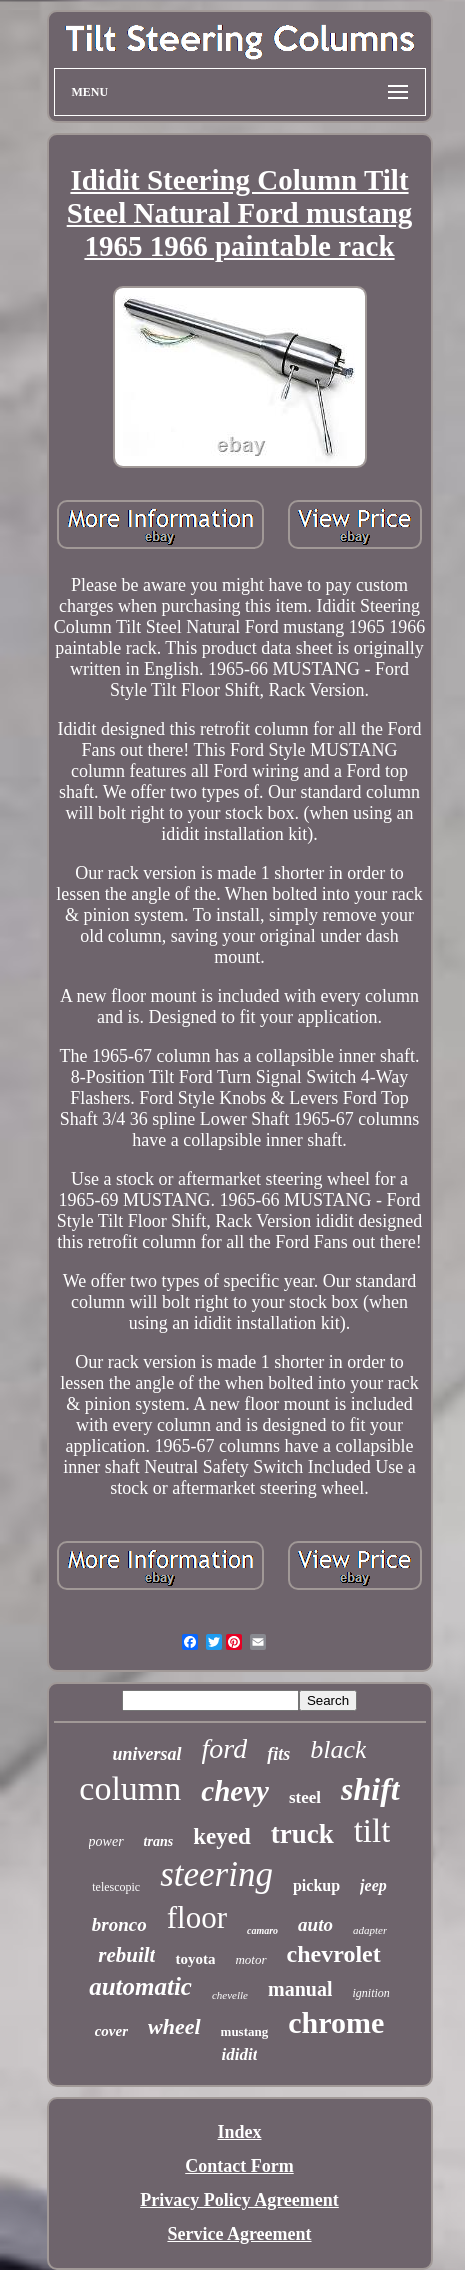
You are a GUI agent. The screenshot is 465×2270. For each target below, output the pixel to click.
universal (147, 1754)
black (338, 1749)
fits (278, 1754)
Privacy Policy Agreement (239, 2200)
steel (305, 1797)
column (130, 1788)
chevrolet (334, 1954)
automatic (140, 1986)
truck (302, 1834)
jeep (373, 1885)
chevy (235, 1791)
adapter (370, 1930)
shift (370, 1789)
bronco (119, 1924)
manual (300, 1989)
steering (216, 1874)
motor (250, 1959)
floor (197, 1917)
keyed (222, 1836)
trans (159, 1841)
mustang (245, 2031)
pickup (316, 1885)
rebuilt (126, 1955)
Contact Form (239, 2166)
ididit (240, 2054)
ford (225, 1748)
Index (239, 2132)
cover (111, 2031)
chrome (336, 2022)
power (106, 1841)
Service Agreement (239, 2234)
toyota (195, 1959)
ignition (370, 1993)
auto (315, 1924)
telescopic (116, 1887)
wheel (174, 2026)
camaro (262, 1930)
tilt (372, 1831)
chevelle (230, 1995)
